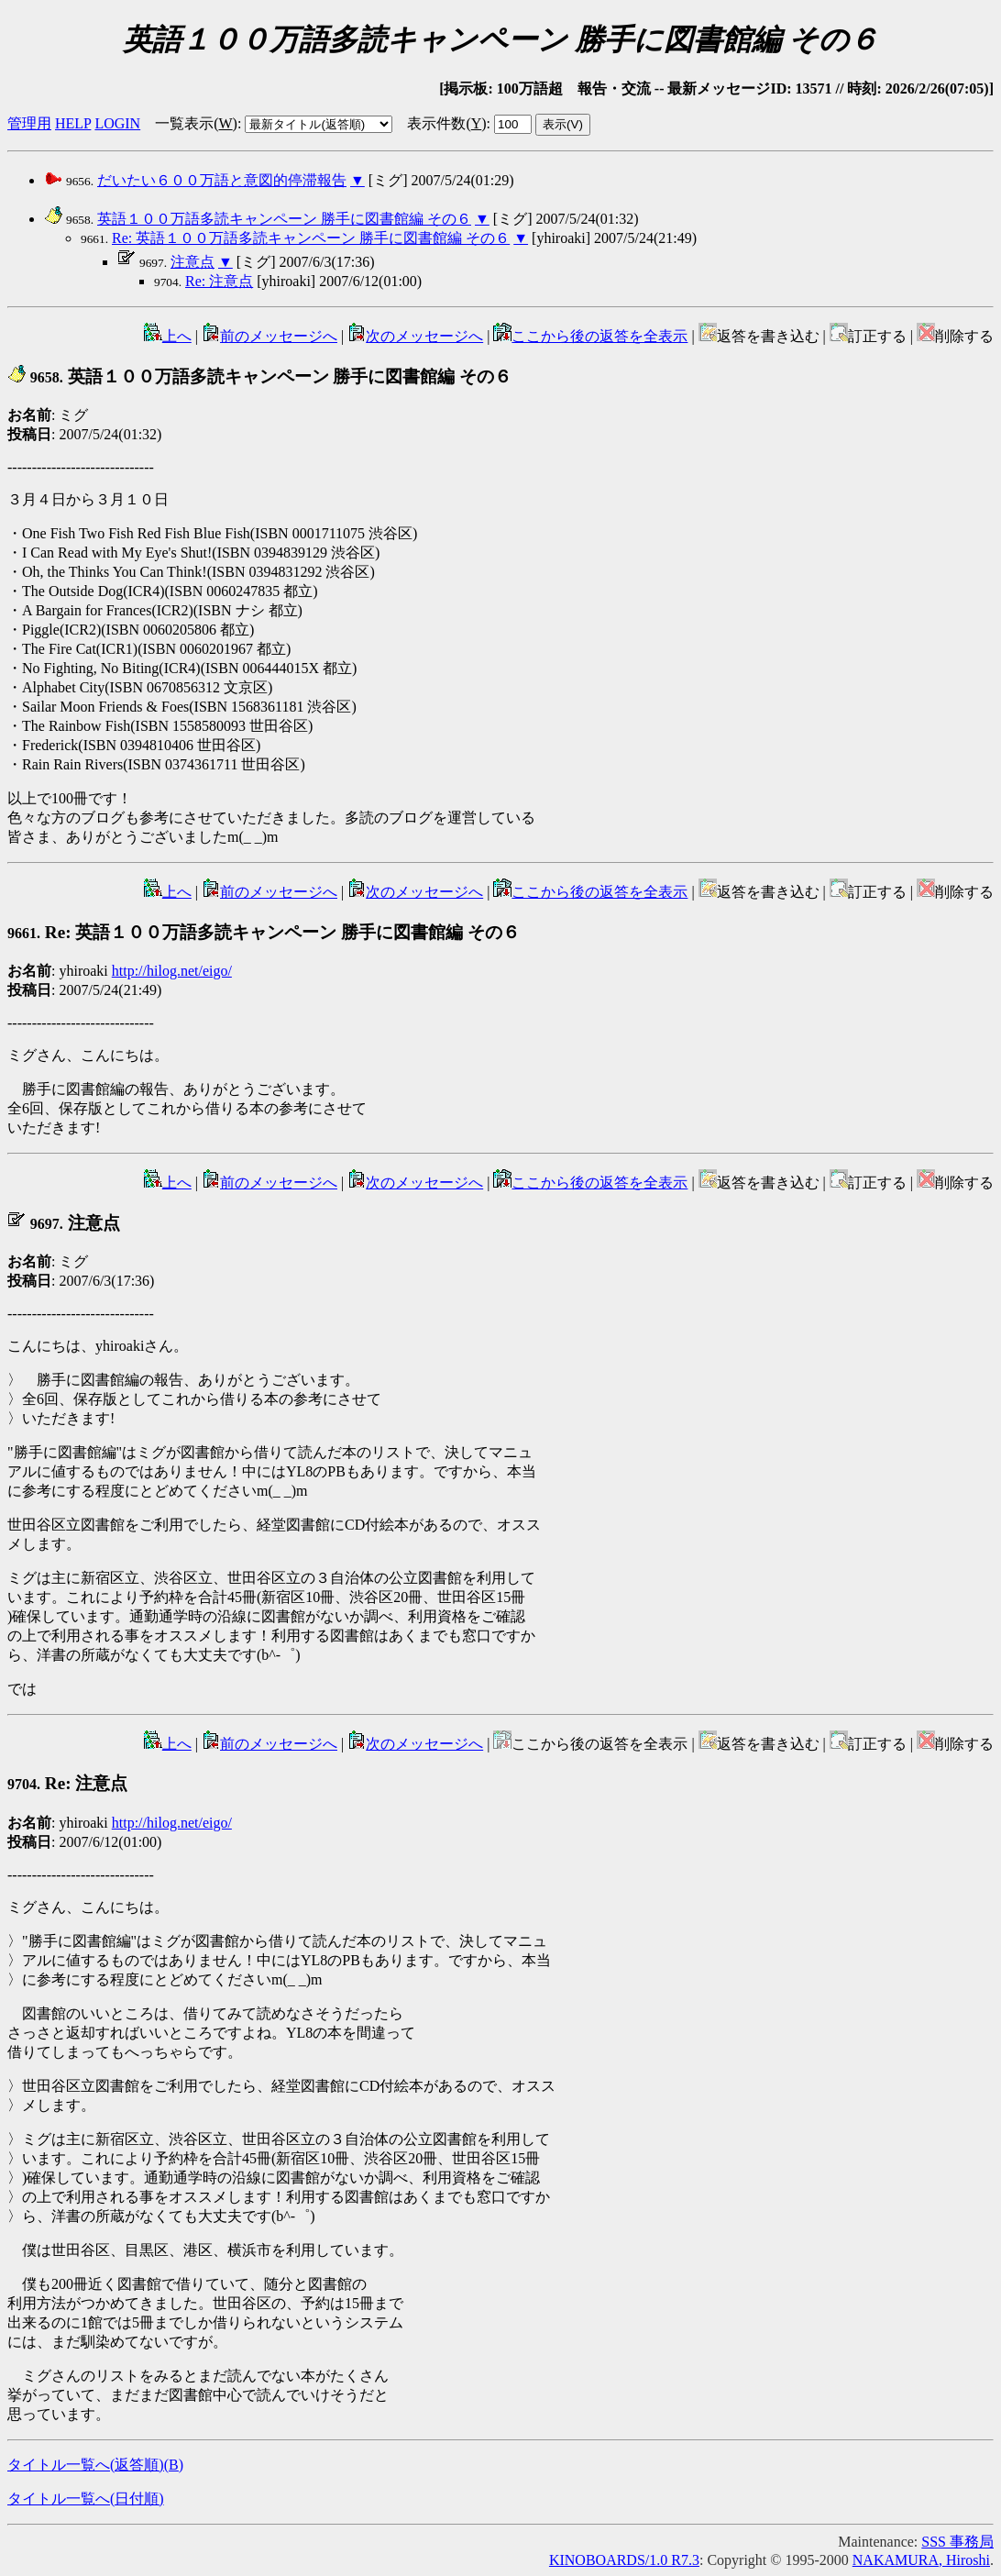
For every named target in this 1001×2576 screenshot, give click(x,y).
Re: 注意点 (219, 281)
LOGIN (117, 123)
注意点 (192, 262)
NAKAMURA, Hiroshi (921, 2560)
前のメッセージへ (269, 336)
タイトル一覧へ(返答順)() (95, 2464)
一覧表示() (196, 123)
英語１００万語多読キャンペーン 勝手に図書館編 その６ (284, 219)
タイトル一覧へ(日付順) (85, 2498)
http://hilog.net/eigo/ (172, 970)
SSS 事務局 (957, 2541)
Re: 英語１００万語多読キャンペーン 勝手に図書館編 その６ (311, 238)
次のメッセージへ (415, 336)
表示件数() (446, 123)
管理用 (29, 123)
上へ (168, 336)
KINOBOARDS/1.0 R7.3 (624, 2560)
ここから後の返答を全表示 (590, 336)
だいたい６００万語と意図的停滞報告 (221, 180)
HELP (73, 123)
